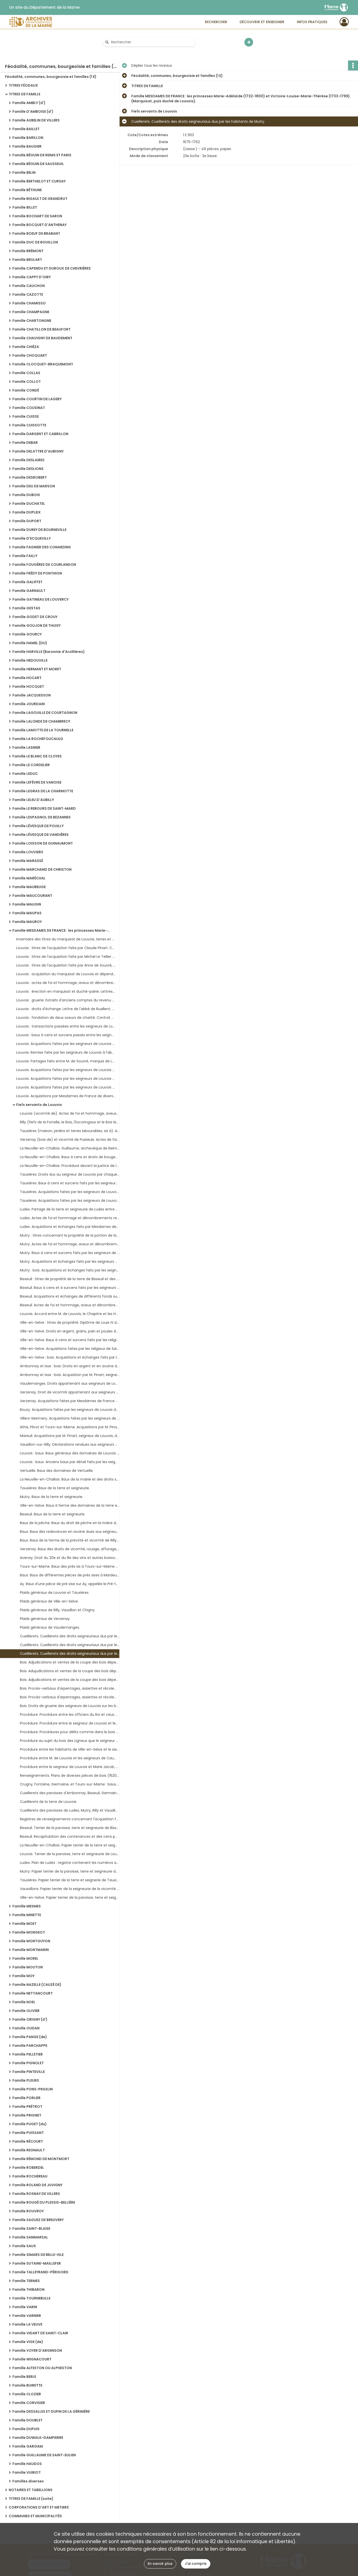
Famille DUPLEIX (26, 512)
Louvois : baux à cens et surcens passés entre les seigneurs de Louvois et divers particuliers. (66, 1034)
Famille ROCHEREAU (29, 2176)
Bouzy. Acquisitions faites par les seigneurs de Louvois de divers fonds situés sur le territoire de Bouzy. (69, 1409)
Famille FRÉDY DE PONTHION (37, 573)
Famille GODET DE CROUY (34, 616)
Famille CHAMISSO (29, 303)
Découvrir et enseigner (262, 21)
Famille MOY (23, 1975)
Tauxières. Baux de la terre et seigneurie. (55, 1488)
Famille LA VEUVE (27, 2324)
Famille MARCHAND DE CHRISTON (42, 869)
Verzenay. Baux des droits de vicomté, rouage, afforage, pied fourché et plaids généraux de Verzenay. (69, 1548)
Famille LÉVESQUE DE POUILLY (38, 825)
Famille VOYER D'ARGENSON (37, 2350)
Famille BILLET (24, 207)
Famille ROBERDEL (28, 2167)
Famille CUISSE (25, 416)
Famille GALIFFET (27, 581)
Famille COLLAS (26, 372)
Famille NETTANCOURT (32, 1993)
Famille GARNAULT (28, 590)
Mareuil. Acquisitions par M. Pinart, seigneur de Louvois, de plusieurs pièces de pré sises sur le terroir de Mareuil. (69, 1435)
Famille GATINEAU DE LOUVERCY (40, 599)
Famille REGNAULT (28, 2150)
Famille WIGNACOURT (31, 2359)
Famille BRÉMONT (28, 250)
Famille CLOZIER (26, 2394)
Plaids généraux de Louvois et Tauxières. (54, 1592)
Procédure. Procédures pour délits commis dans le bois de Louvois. (69, 1731)
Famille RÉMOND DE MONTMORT (40, 2158)
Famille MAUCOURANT (32, 895)
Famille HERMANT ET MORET (36, 669)
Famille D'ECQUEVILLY (31, 538)
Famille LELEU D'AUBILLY (33, 799)
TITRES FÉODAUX (23, 85)
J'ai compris (196, 2563)
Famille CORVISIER (28, 2402)
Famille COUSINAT (28, 407)
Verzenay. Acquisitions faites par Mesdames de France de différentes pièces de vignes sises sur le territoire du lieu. (69, 1400)
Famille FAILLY (24, 555)
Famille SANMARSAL (30, 2237)
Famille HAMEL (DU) (29, 642)
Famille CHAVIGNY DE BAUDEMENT (42, 338)
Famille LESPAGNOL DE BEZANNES (41, 817)
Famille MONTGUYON (31, 1941)
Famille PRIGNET (26, 2115)
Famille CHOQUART (29, 355)
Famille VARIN (24, 2306)
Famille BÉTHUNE (27, 189)
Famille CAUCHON (28, 285)
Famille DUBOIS (26, 494)
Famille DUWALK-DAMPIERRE (37, 2437)
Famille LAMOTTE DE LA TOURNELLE (42, 730)
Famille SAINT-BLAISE (31, 2228)
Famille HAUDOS (27, 2463)
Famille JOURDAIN (28, 703)
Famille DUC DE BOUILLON (35, 242)
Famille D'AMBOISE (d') (32, 111)
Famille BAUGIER (27, 146)
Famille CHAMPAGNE (30, 311)
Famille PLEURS (25, 2080)
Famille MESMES (26, 1906)
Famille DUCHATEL (28, 503)
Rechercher (216, 21)
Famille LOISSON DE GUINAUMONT (42, 843)
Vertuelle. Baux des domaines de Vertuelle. (56, 1470)
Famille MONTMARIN (30, 1949)
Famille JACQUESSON (31, 695)
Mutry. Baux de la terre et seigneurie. (51, 1496)
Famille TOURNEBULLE (31, 2298)
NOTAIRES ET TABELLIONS (30, 2489)
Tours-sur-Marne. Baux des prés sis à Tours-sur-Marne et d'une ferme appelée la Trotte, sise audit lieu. (69, 1566)
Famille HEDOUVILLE (29, 660)
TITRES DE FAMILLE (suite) (31, 2498)
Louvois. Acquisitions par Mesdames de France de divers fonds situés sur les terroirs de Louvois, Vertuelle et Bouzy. (66, 1095)
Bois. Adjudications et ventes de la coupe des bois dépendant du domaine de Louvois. (69, 1662)
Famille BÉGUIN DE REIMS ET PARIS (41, 155)
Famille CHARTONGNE (31, 320)
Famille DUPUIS (26, 2428)
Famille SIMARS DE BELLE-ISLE (38, 2254)
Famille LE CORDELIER (31, 764)
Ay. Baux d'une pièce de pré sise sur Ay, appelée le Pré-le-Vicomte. (69, 1583)
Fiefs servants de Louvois (39, 1104)
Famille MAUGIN (26, 904)
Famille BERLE (24, 2376)
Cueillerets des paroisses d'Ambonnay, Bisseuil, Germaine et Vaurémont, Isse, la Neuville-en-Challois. (69, 1792)
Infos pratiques (312, 21)
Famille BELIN (24, 172)
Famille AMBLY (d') (28, 102)
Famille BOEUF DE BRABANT (36, 233)
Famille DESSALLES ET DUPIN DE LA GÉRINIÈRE (51, 2411)
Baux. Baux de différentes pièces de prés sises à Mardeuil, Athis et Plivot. (69, 1575)
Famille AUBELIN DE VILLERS (36, 120)
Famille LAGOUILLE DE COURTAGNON (44, 712)
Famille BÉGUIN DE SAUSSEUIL (38, 163)
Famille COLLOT (26, 381)
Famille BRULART (27, 259)
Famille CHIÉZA (25, 346)
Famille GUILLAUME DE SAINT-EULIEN (44, 2455)
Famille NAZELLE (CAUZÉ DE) (36, 1984)
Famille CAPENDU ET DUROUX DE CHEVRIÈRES (51, 268)
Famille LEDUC (25, 773)
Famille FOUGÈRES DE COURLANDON (44, 564)
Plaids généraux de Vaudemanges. (50, 1627)
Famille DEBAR (25, 442)
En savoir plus (160, 2563)
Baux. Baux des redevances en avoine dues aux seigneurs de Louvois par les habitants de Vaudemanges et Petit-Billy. (69, 1531)
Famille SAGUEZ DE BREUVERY (38, 2219)
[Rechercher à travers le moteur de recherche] (151, 42)
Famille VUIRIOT (26, 2472)
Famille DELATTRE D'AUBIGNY (38, 451)
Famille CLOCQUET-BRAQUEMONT (42, 364)
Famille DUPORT (26, 520)
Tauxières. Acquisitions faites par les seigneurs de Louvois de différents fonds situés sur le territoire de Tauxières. (69, 1191)
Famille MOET (24, 1923)
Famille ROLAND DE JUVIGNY (37, 2184)
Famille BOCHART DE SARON (37, 216)
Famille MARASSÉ (27, 860)
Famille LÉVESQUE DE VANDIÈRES (40, 834)
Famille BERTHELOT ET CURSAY (39, 181)
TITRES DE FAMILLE (24, 94)
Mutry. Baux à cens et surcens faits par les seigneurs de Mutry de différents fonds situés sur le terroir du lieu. (69, 1252)
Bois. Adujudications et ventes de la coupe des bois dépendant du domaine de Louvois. (69, 1670)
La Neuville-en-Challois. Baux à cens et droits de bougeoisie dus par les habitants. (69, 1156)
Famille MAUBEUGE (29, 886)
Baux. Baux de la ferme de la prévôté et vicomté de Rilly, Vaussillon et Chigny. (69, 1540)
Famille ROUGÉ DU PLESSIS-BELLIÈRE (43, 2202)
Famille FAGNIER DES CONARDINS (41, 547)
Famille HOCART (27, 677)
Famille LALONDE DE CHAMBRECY (41, 721)
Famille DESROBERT (29, 477)
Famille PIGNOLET (28, 2063)
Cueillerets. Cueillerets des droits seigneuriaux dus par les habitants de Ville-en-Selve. (69, 1644)
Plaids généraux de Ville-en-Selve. (49, 1601)
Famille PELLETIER (27, 2054)
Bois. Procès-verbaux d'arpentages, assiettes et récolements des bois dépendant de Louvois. (69, 1688)
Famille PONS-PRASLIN (32, 2089)
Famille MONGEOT (28, 1932)
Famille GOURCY (27, 634)
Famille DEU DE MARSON (33, 486)
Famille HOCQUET (28, 686)
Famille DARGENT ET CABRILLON (40, 433)
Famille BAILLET (26, 128)
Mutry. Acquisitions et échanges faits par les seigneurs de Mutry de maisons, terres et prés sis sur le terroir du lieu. (69, 1261)
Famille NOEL (23, 2002)
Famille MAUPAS (27, 913)
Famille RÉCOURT (27, 2141)
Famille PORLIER (26, 2097)
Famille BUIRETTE (27, 2385)
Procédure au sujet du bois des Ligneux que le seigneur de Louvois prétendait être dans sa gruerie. (69, 1740)
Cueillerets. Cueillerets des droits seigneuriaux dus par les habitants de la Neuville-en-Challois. (69, 1636)
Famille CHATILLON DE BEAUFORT (41, 329)
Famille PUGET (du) (29, 2123)
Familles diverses (28, 2481)
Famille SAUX (24, 2245)
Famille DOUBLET (27, 2420)
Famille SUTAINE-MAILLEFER (36, 2263)
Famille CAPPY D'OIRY (31, 277)
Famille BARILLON (27, 137)
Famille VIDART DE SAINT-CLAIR (40, 2333)
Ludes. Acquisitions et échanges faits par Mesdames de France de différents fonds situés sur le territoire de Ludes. (69, 1226)
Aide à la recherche (122, 51)
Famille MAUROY (27, 921)
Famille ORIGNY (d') (29, 2019)
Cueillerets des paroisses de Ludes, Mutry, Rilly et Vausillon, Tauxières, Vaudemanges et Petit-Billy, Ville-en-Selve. (69, 1810)
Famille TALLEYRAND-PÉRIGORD (40, 2272)
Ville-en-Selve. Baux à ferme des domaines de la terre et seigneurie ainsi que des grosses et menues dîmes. (69, 1505)
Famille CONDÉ (25, 390)
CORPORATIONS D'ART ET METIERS (39, 2507)
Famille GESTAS (26, 608)
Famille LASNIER (26, 747)
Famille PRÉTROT (27, 2106)
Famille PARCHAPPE (29, 2045)
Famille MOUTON (27, 1967)
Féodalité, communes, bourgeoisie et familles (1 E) (50, 76)
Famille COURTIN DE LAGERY (37, 399)
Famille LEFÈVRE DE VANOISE (36, 782)
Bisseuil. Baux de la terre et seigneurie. (52, 1514)
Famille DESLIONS (28, 468)
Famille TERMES (26, 2280)
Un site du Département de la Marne (44, 7)
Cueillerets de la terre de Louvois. (48, 1801)
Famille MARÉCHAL (28, 878)
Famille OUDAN (26, 2028)
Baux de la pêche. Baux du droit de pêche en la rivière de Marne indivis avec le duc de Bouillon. (69, 1522)
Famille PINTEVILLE (28, 2071)
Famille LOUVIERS (27, 852)
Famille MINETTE (26, 1914)
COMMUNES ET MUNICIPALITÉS (35, 2516)
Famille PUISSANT (28, 2132)
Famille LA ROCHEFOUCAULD (37, 738)
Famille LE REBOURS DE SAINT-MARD (44, 808)
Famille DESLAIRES (28, 460)
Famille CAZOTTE (27, 294)
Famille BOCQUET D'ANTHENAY (39, 224)
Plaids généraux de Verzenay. (45, 1618)
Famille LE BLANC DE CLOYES (37, 756)
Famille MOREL (25, 1958)
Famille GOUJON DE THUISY (36, 625)
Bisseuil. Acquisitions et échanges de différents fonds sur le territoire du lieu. (69, 1296)
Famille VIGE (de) (27, 2341)
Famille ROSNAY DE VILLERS (36, 2193)
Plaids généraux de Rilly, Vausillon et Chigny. (57, 1609)
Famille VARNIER (26, 2315)
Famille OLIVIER (26, 2010)
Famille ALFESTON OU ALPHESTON (42, 2367)
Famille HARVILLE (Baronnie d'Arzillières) (48, 651)
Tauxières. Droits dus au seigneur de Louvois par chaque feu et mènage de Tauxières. (69, 1174)
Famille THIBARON (28, 2289)
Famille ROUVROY (28, 2211)
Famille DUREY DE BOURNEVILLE (39, 529)
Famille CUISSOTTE (29, 425)
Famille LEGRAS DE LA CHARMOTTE (42, 791)
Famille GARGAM (27, 2446)
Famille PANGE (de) (29, 2036)
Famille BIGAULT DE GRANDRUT (39, 198)
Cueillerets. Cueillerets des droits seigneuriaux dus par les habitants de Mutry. (69, 1653)
